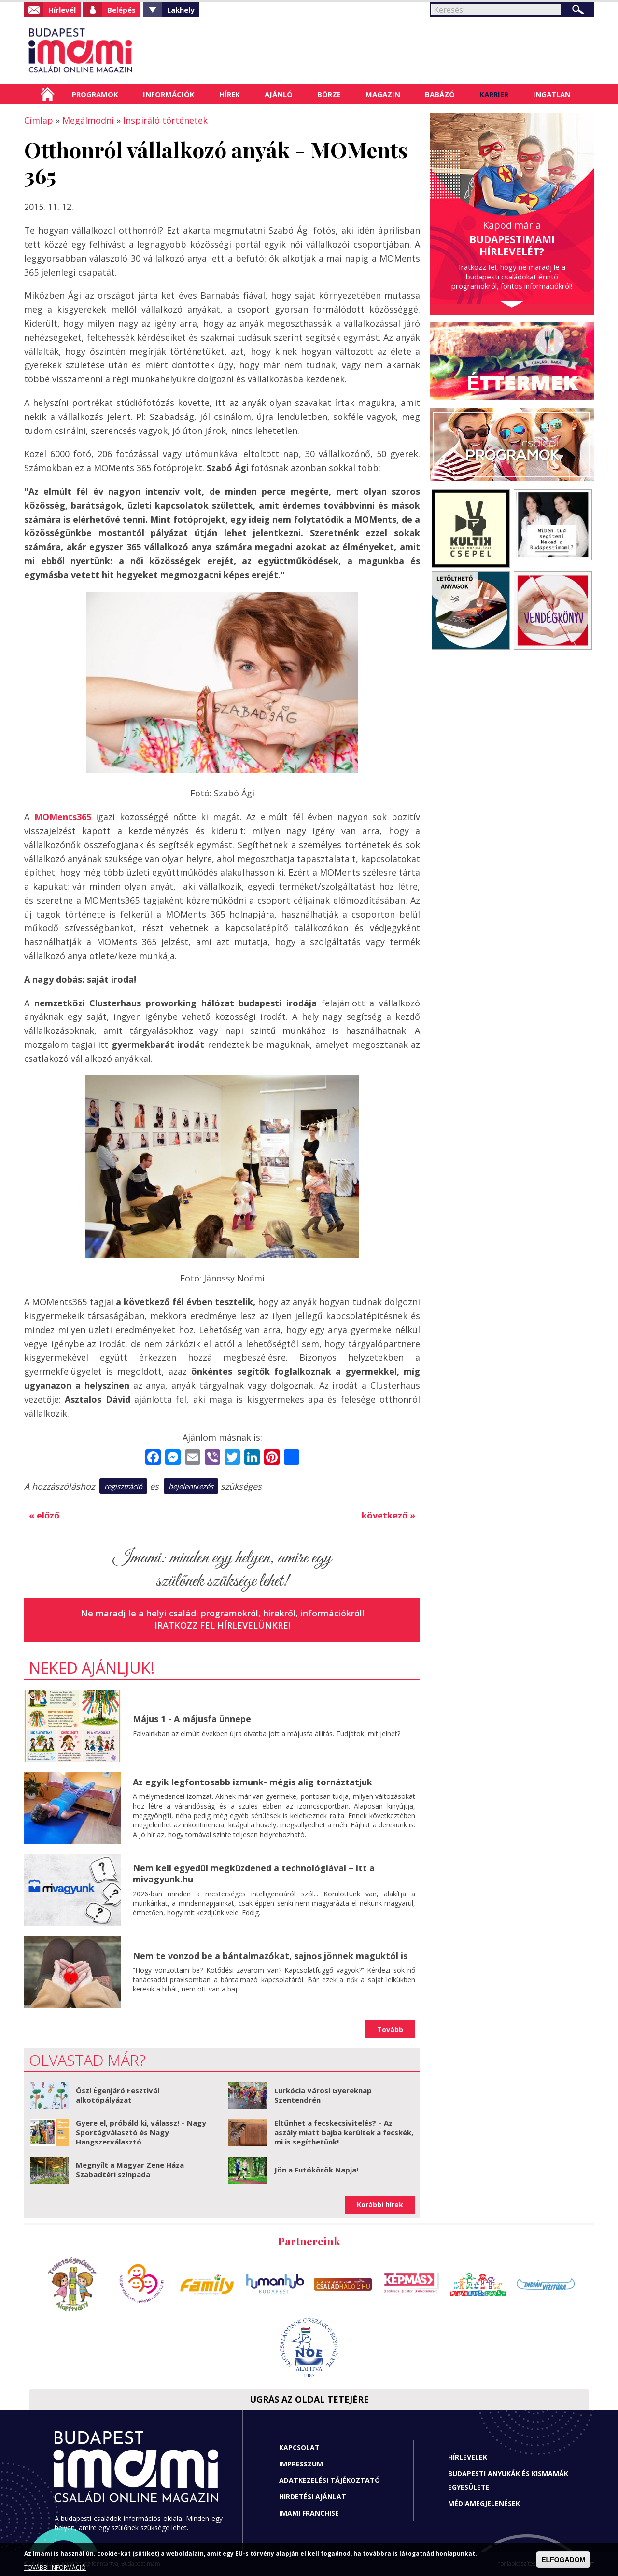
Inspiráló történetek (165, 120)
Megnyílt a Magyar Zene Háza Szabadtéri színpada (130, 2169)
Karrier (493, 94)
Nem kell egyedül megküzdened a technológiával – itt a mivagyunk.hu (254, 1873)
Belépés (121, 9)
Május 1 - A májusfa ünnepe (192, 1719)
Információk (169, 94)
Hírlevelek (467, 2457)
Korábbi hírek (380, 2204)
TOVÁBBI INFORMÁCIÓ (55, 2567)
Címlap (47, 94)
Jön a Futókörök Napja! (316, 2169)
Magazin (382, 94)
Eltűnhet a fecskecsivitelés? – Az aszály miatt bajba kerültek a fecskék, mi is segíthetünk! (343, 2132)
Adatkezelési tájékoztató (329, 2480)
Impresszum (301, 2463)
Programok (95, 94)
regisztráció (123, 1486)
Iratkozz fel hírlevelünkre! (222, 1625)
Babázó (440, 94)
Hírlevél (62, 9)
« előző (44, 1515)
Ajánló (279, 94)
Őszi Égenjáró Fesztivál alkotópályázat (117, 2095)
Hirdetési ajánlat (312, 2496)
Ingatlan (552, 94)
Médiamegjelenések (484, 2503)
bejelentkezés (191, 1486)
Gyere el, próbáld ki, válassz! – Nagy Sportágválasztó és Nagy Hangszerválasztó (141, 2132)
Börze (329, 94)
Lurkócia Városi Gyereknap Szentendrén (323, 2095)
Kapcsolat (299, 2447)
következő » (388, 1515)
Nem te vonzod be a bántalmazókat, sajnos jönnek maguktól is (270, 1956)
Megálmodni (88, 120)
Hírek (229, 94)
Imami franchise (309, 2513)
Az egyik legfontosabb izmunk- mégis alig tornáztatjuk (252, 1782)
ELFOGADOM (563, 2559)
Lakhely (181, 9)
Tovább (390, 2029)
